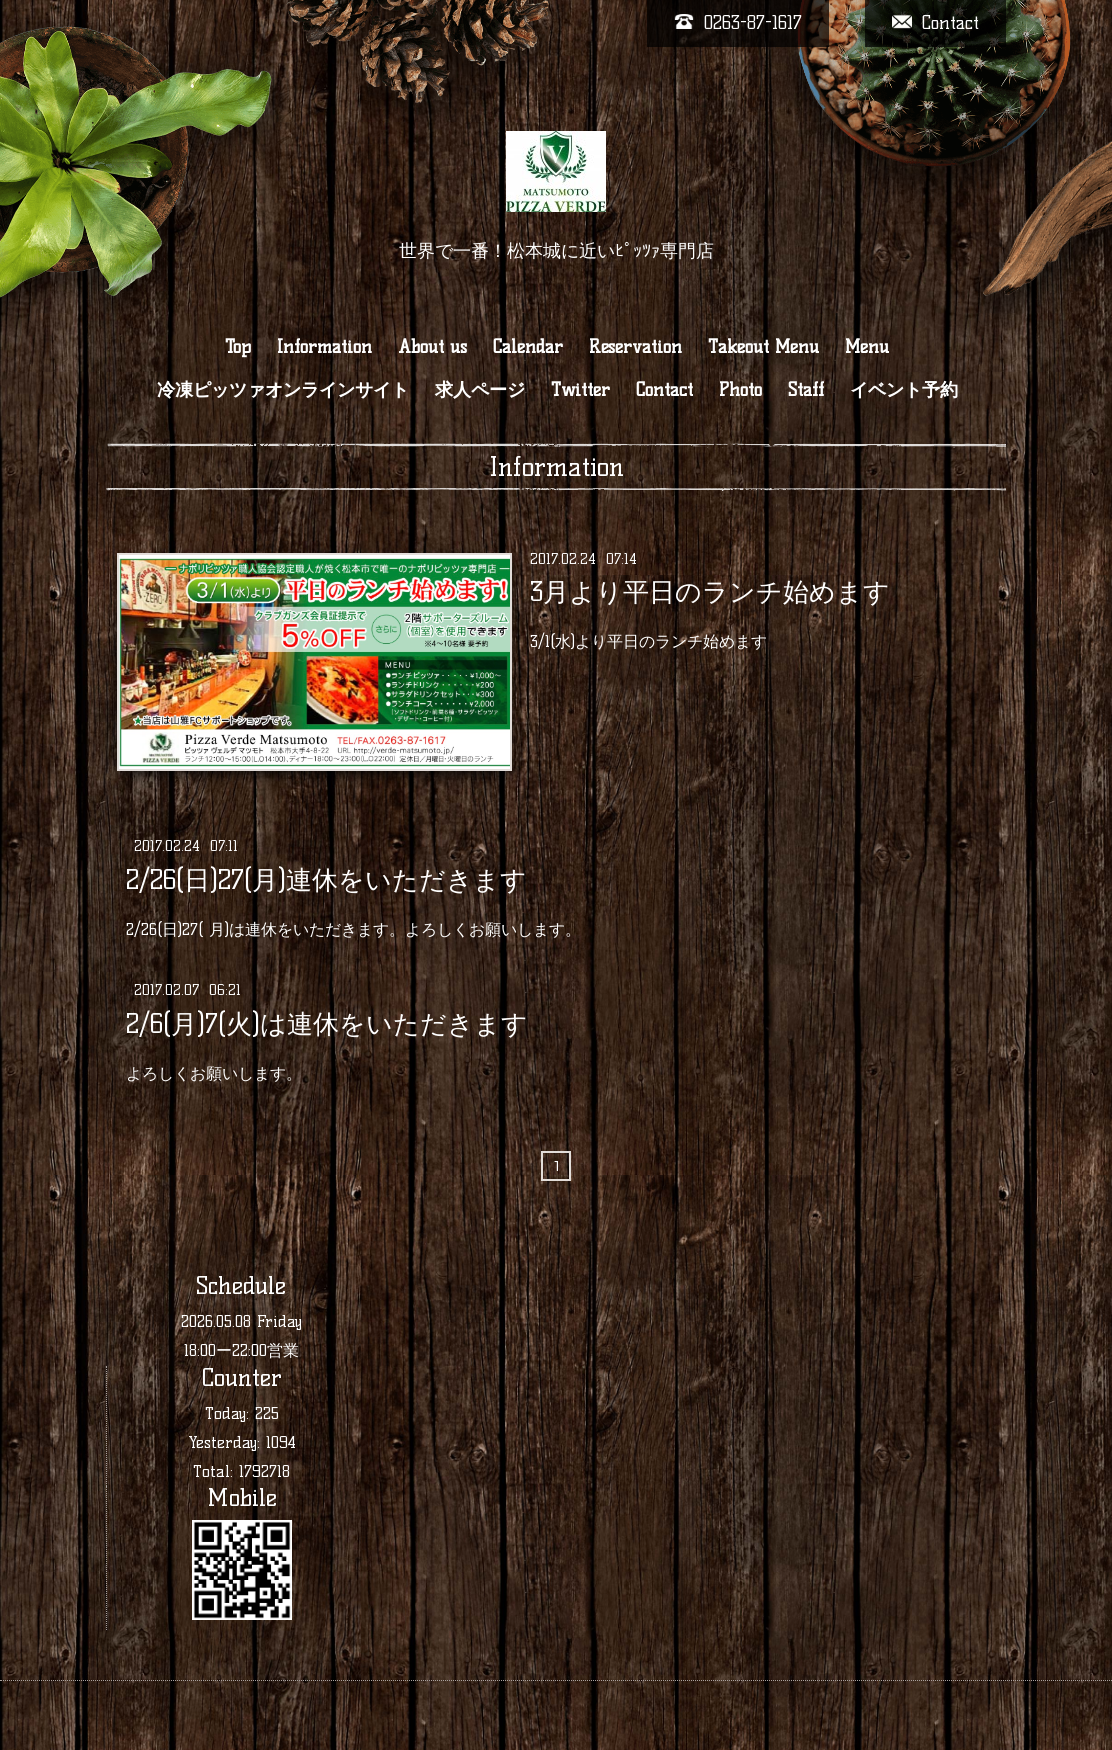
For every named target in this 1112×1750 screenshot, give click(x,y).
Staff (806, 390)
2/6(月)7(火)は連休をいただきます (327, 1023)
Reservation (635, 347)
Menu (867, 347)
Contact (664, 390)
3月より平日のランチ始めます (710, 592)
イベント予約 (904, 390)
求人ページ (480, 390)
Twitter (580, 390)
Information (324, 347)
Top (238, 347)
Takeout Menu (763, 347)
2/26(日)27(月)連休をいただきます (326, 879)
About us (432, 347)
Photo (740, 390)
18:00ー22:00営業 (241, 1350)
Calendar (528, 347)
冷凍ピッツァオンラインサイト (283, 390)
